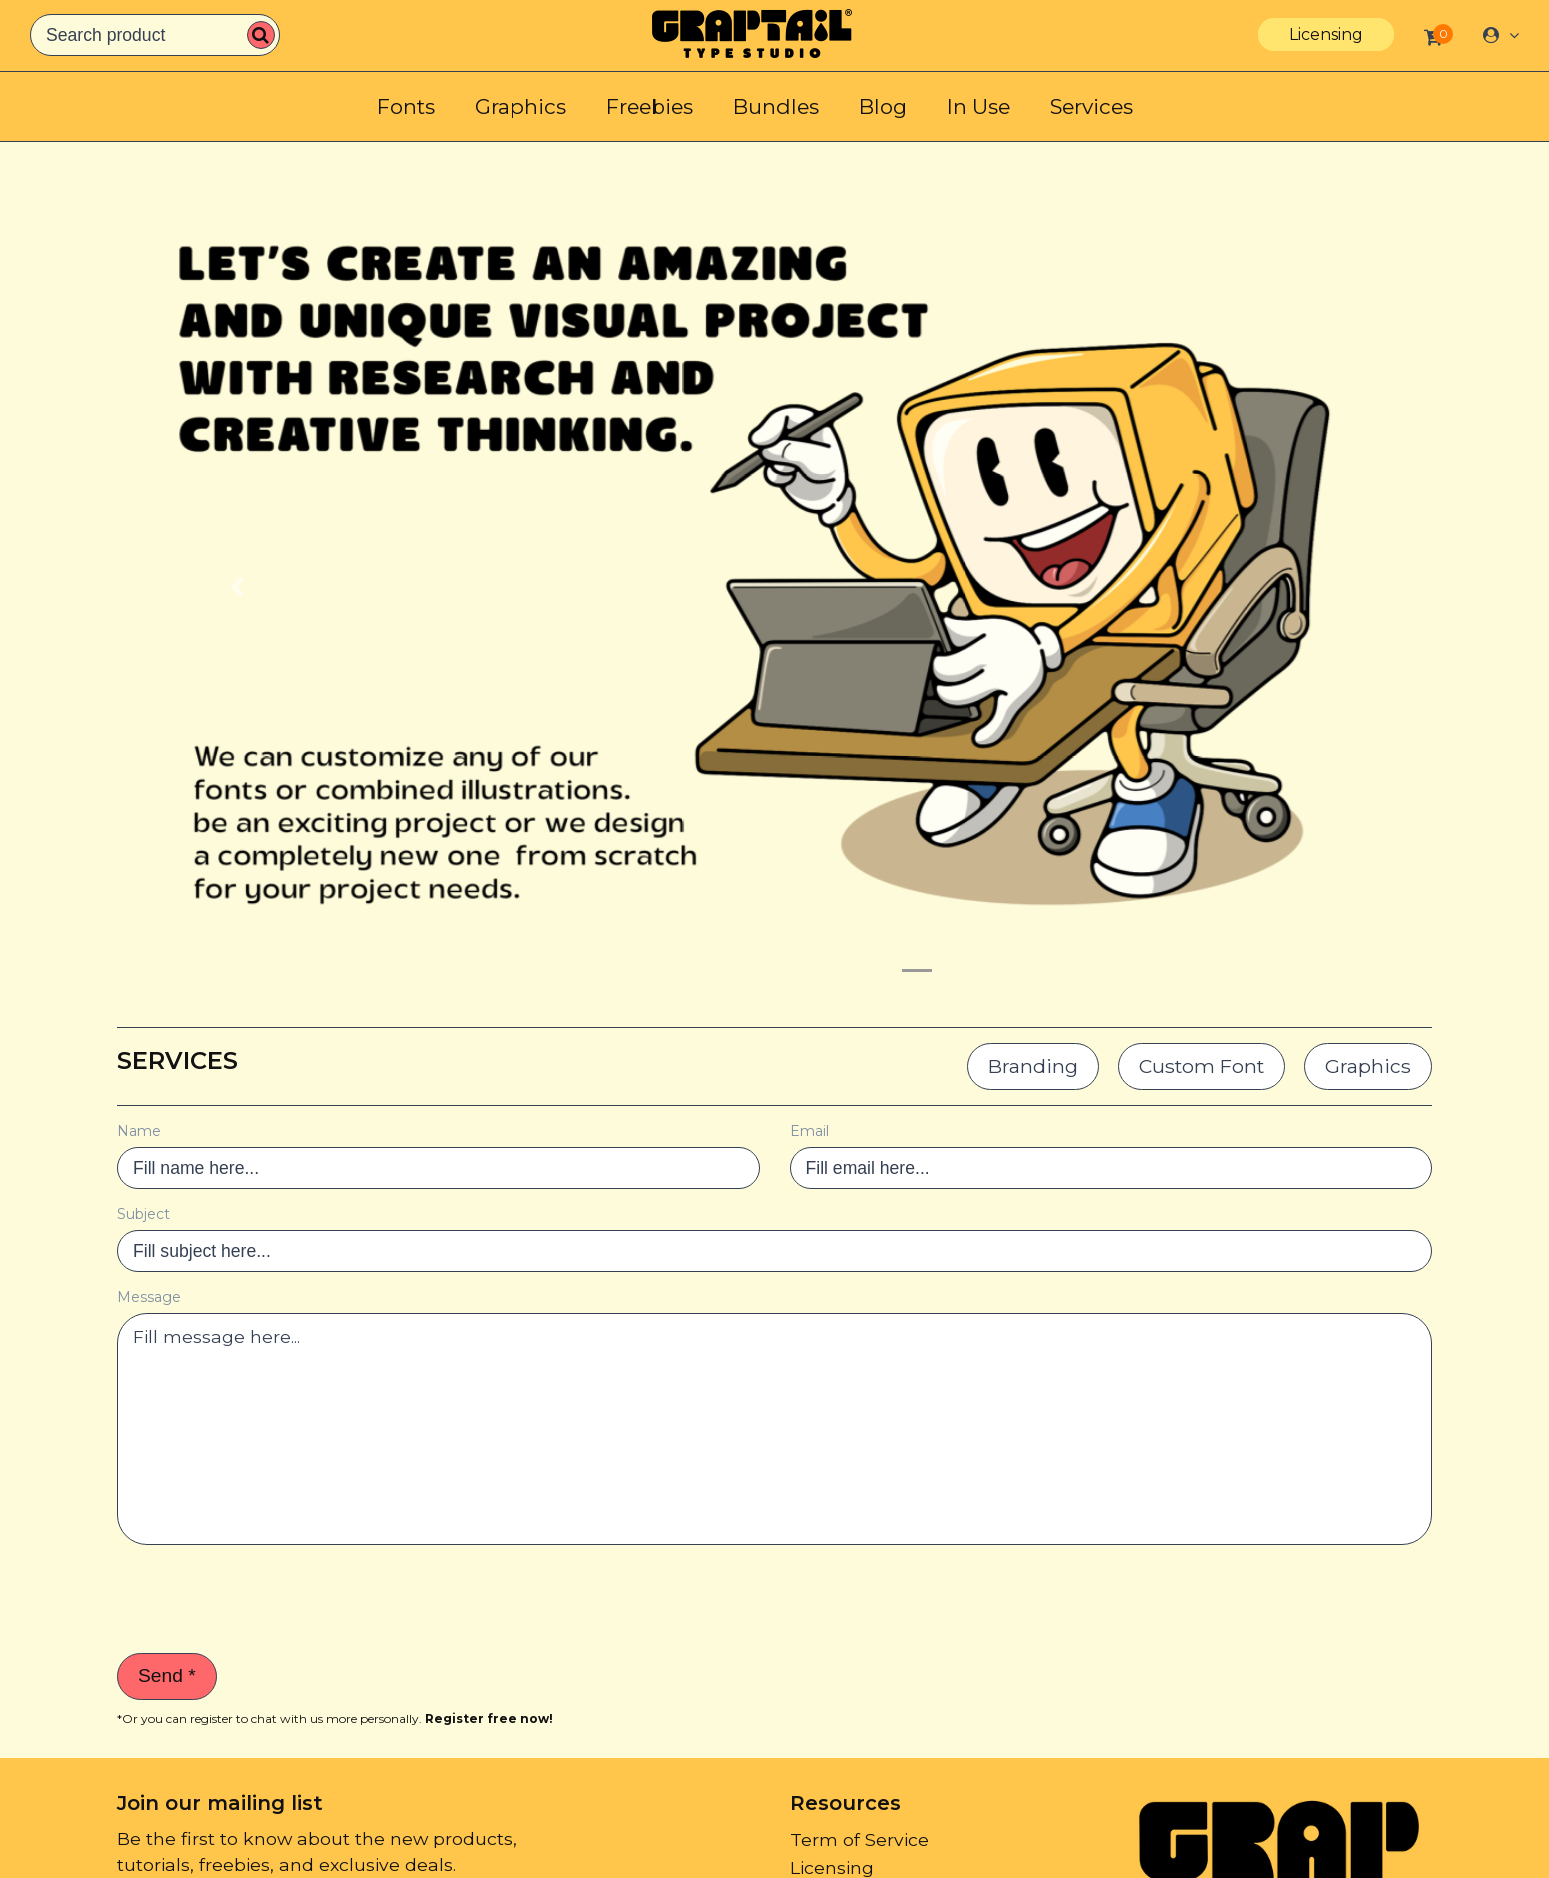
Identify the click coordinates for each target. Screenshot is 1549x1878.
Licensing (1326, 34)
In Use (978, 106)
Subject (143, 1214)
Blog (883, 106)
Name (139, 1131)
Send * (167, 1675)
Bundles (776, 106)
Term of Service (859, 1839)
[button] (237, 586)
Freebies (649, 106)
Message (149, 1297)
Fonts (406, 106)
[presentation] (269, 1599)
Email (809, 1131)
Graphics (520, 106)
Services (1091, 106)
